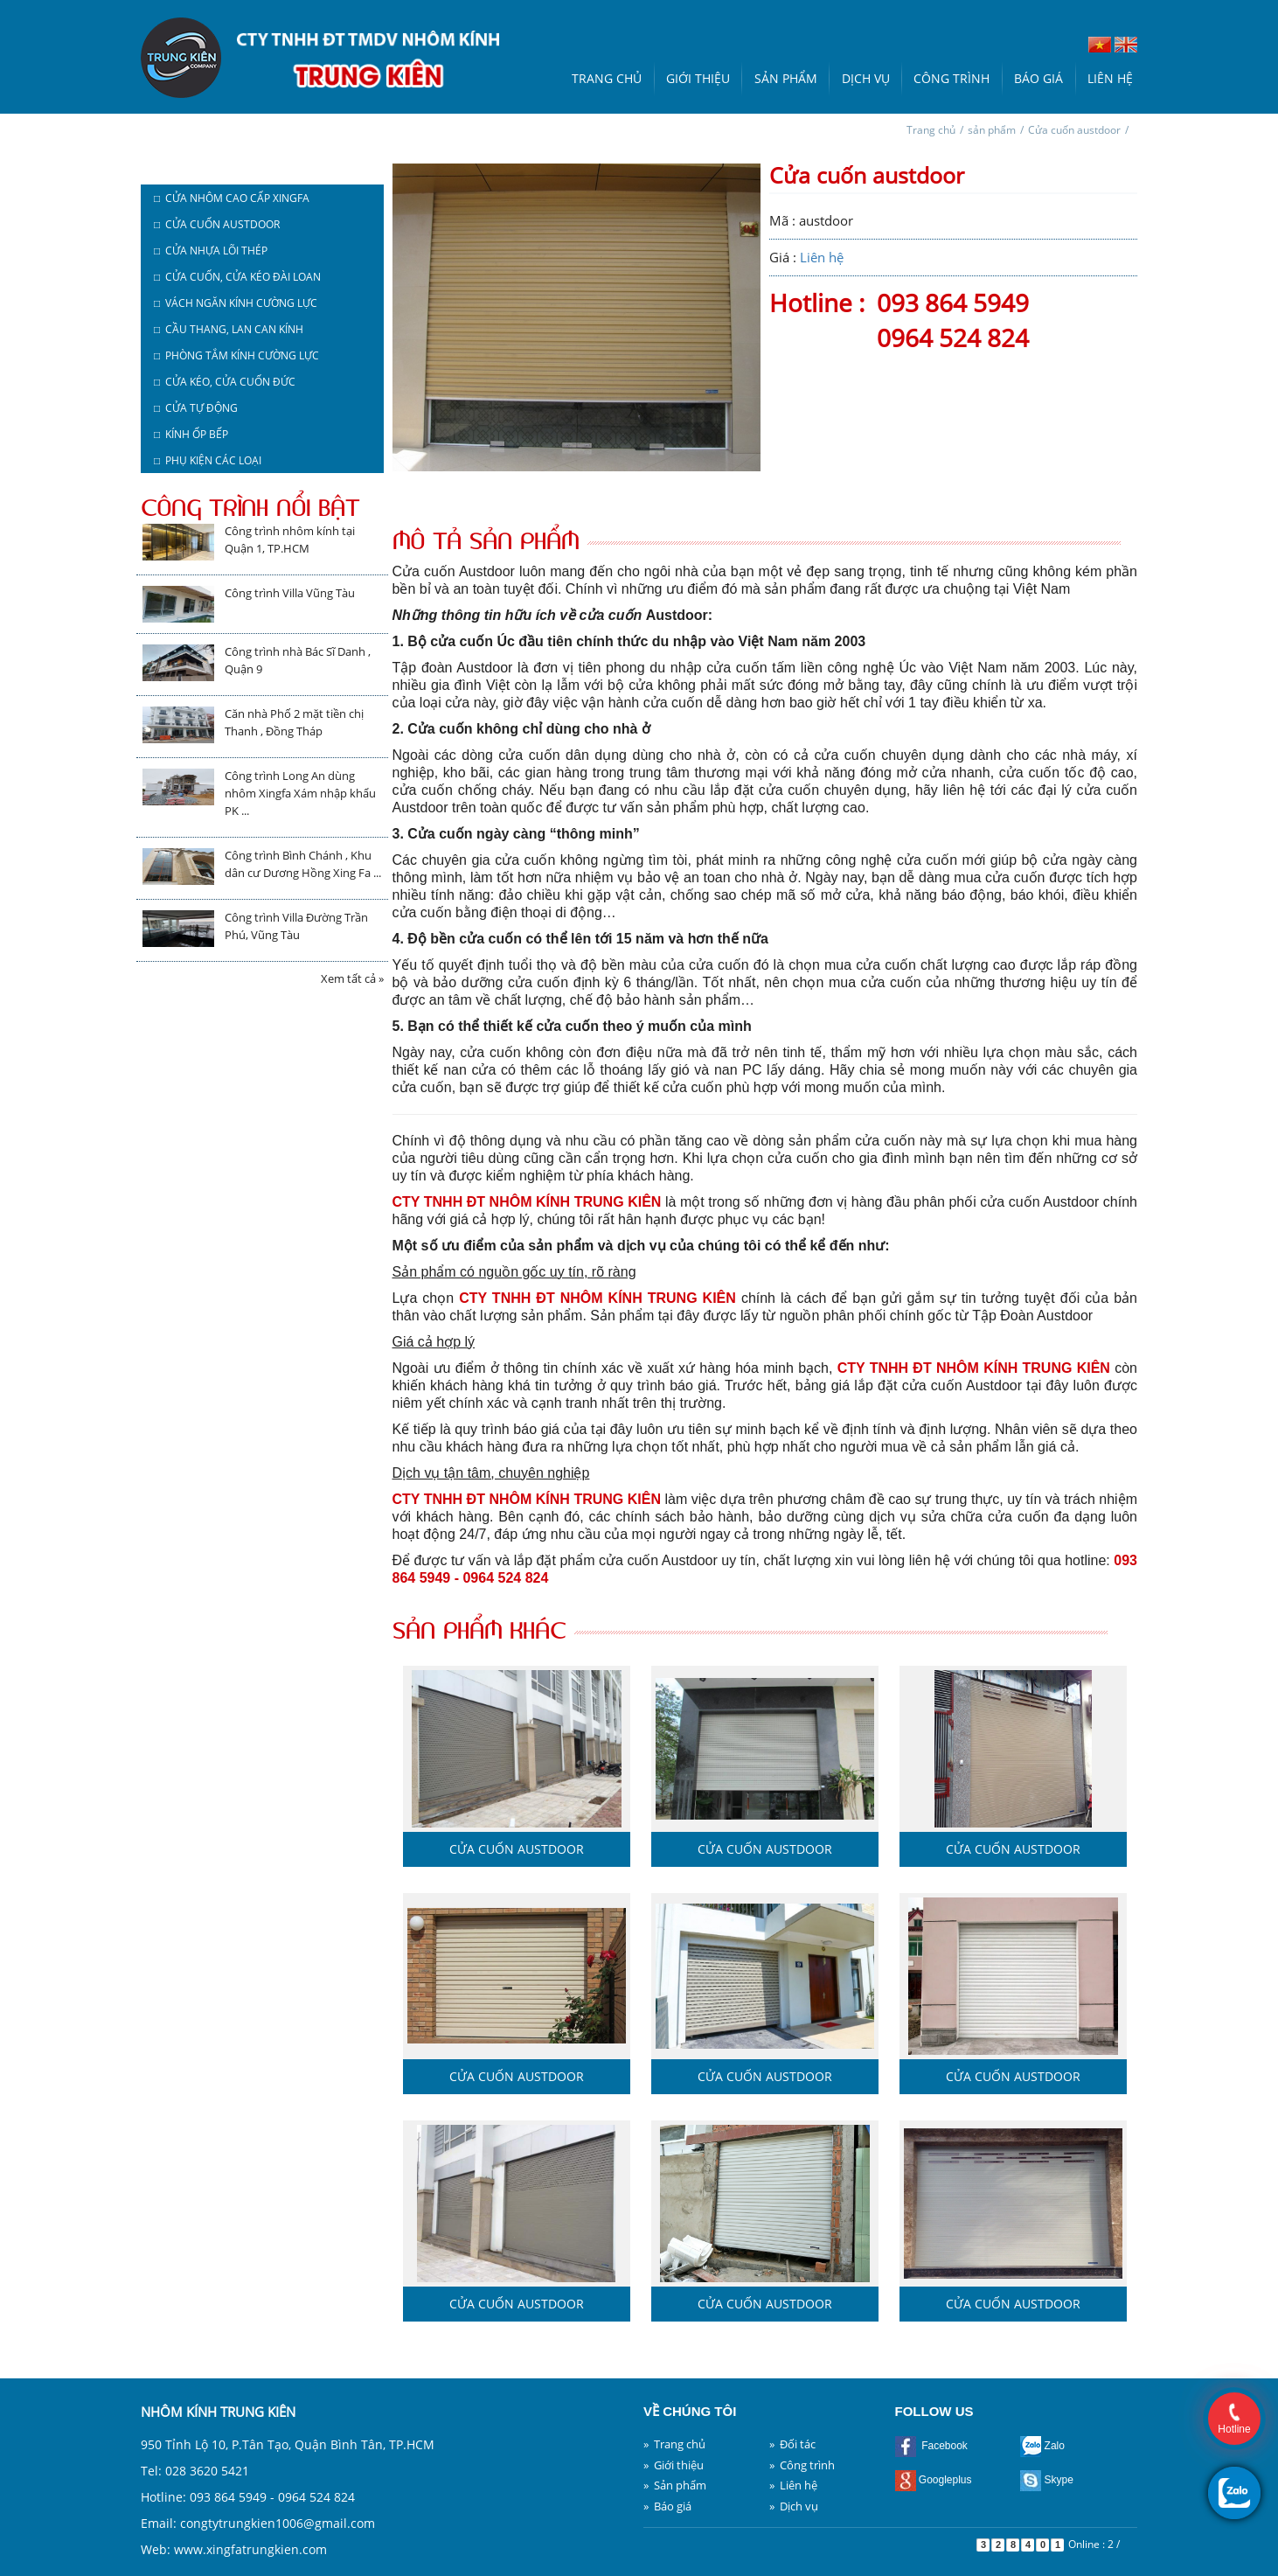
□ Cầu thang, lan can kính (228, 329)
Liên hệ (1110, 78)
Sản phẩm (785, 78)
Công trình (951, 78)
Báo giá (1038, 78)
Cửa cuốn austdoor (1074, 129)
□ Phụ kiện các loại (207, 460)
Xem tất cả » (352, 978)
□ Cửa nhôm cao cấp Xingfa (231, 198)
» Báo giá (667, 2506)
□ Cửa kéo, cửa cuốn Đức (224, 381)
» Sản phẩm (674, 2485)
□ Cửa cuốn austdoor (217, 224)
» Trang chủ (674, 2444)
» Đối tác (792, 2444)
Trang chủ (607, 78)
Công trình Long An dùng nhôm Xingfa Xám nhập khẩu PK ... (300, 793)
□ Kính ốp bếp (191, 434)
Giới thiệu (698, 78)
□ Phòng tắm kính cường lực (236, 355)
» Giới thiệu (673, 2465)
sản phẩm (992, 129)
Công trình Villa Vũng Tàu (290, 593)
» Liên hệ (793, 2485)
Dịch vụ (866, 78)
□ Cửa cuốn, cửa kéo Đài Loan (237, 276)
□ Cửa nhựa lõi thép (210, 250)
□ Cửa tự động (196, 407)
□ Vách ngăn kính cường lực (235, 303)
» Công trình (802, 2465)
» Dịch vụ (793, 2506)
